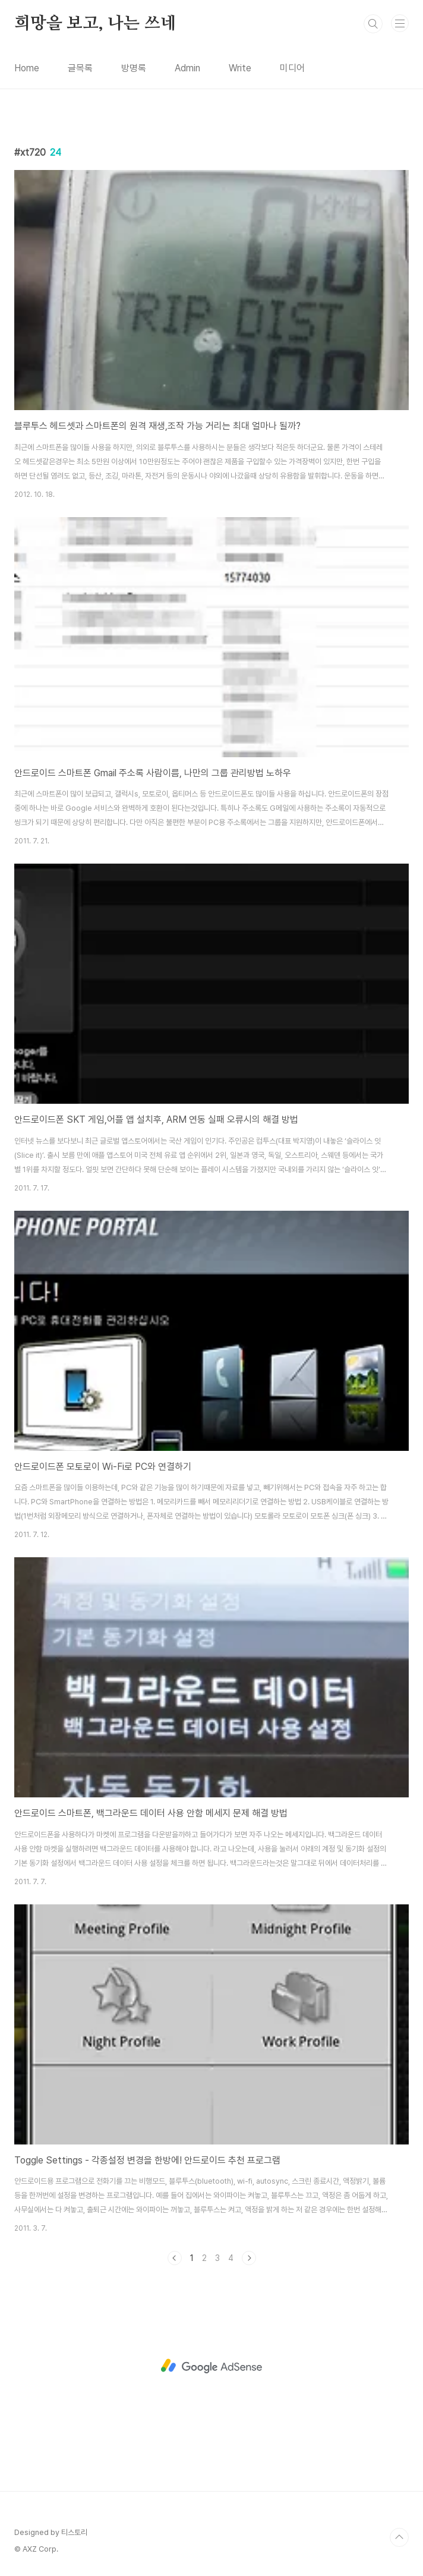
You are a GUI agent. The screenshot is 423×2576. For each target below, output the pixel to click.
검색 (373, 24)
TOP (399, 2537)
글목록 (80, 68)
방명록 (133, 68)
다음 (249, 2258)
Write (240, 68)
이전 (175, 2258)
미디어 (292, 68)
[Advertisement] (211, 2366)
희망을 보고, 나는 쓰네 (95, 23)
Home (26, 68)
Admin (187, 68)
